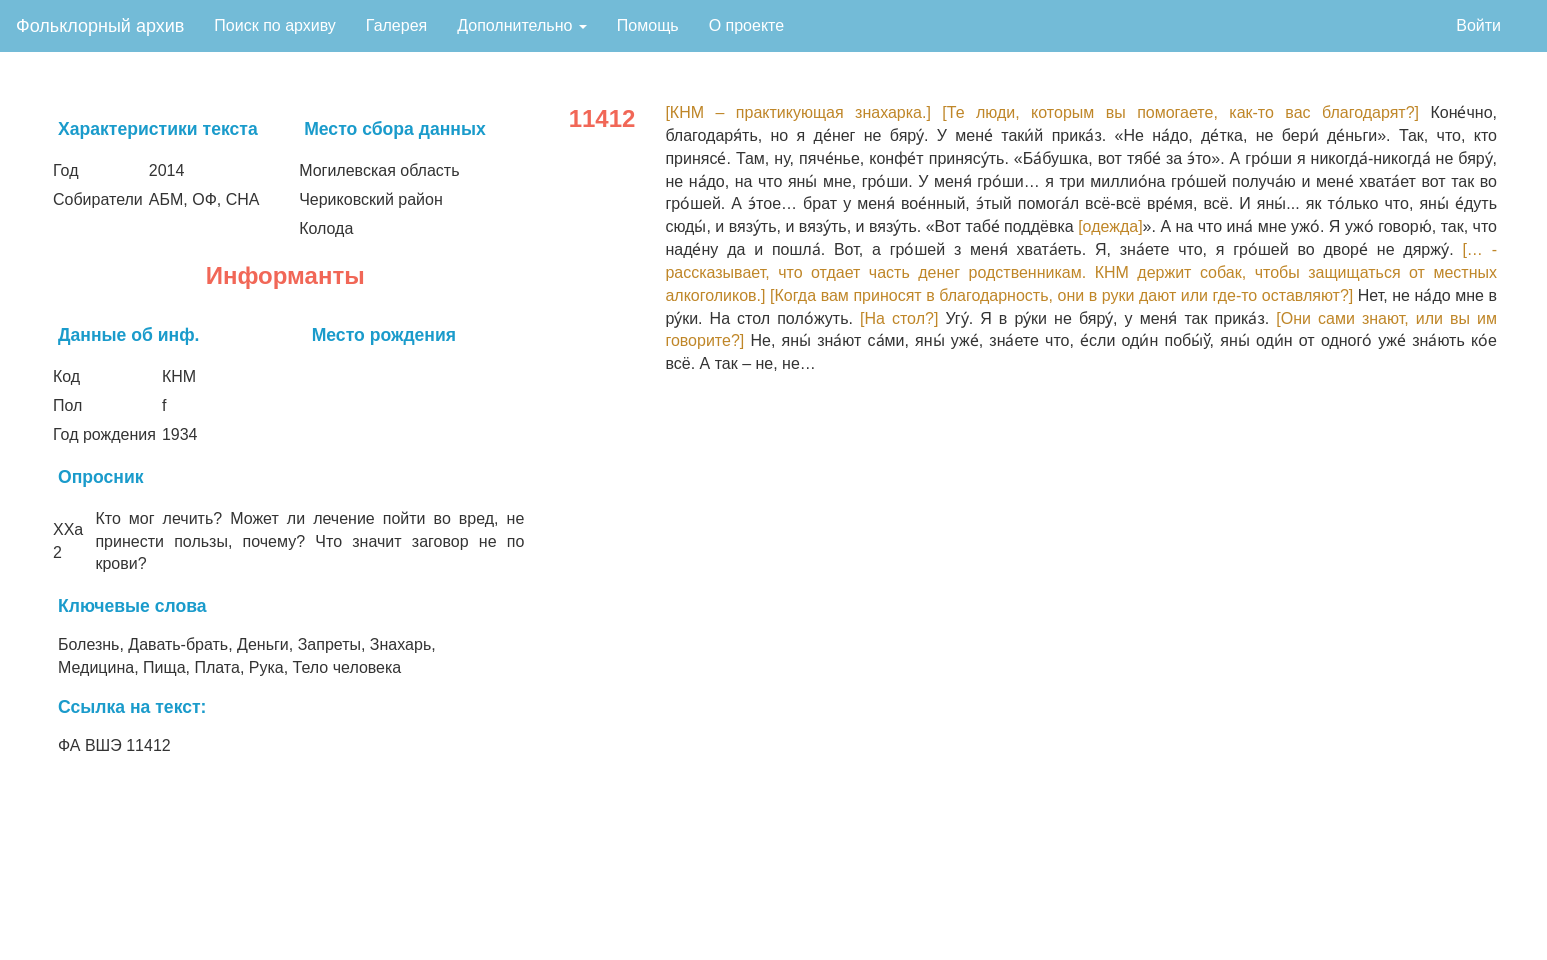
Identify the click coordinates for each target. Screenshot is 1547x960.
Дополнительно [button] (522, 25)
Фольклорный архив (100, 26)
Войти (1478, 25)
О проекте (746, 25)
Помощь (648, 25)
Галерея (396, 25)
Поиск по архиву (275, 25)
